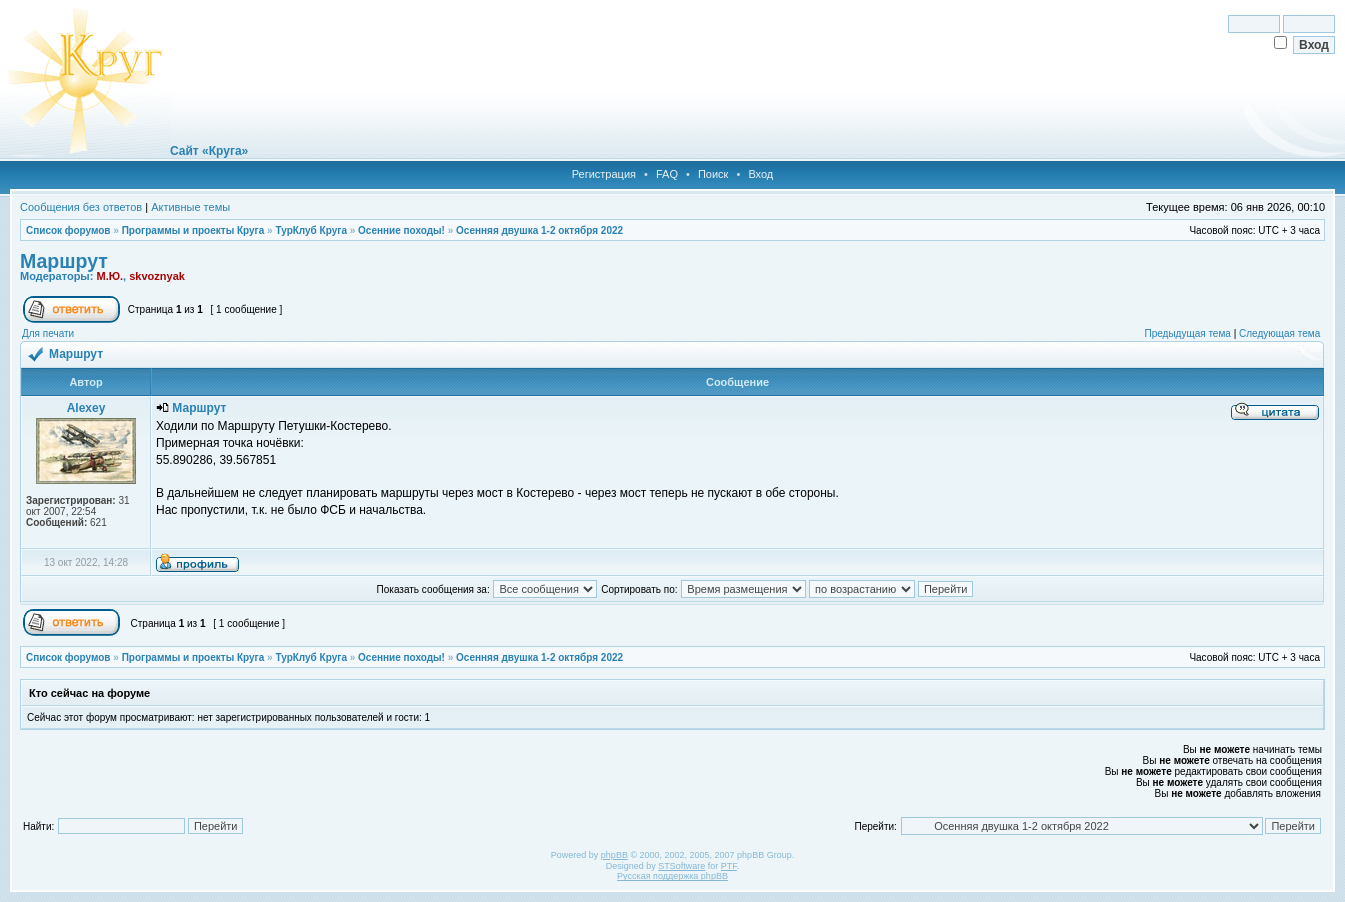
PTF (729, 866)
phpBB (614, 855)
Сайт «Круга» (209, 151)
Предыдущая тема (1187, 333)
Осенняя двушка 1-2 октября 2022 (539, 230)
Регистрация (604, 174)
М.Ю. (109, 276)
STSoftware (681, 866)
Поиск (713, 174)
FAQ (667, 174)
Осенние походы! (401, 230)
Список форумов (68, 230)
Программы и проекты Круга (193, 230)
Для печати (48, 333)
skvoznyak (157, 276)
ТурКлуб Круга (310, 230)
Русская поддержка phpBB (672, 876)
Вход (760, 174)
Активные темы (190, 207)
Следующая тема (1279, 333)
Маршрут (64, 261)
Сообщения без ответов (81, 207)
